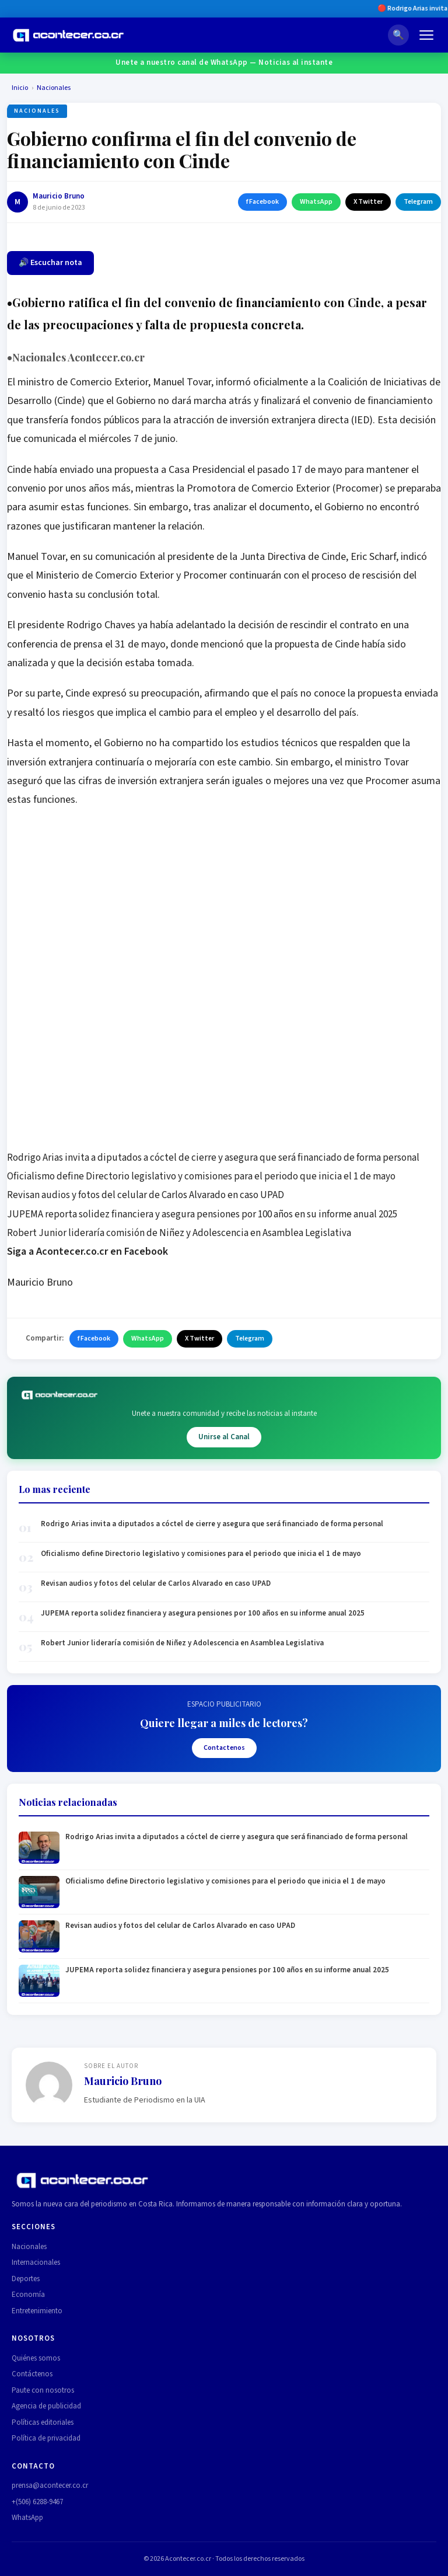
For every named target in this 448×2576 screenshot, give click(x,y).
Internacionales (36, 2262)
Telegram (418, 202)
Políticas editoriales (43, 2422)
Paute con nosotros (43, 2390)
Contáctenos (32, 2374)
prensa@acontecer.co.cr (50, 2485)
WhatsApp (316, 202)
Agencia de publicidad (46, 2406)
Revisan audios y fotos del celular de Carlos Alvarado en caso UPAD (145, 1195)
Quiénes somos (36, 2358)
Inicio (20, 88)
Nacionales (54, 88)
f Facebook (262, 202)
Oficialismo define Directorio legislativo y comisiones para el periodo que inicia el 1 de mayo (201, 1176)
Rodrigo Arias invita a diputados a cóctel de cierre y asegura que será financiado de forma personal (213, 1158)
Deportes (26, 2279)
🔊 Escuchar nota (50, 263)
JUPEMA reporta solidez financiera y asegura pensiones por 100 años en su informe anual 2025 (202, 1214)
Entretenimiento (37, 2311)
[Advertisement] (224, 903)
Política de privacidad (46, 2438)
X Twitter (368, 202)
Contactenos (224, 1748)
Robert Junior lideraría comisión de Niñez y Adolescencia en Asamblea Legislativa (179, 1233)
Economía (28, 2294)
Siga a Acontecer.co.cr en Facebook (87, 1251)
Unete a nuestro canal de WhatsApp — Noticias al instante (224, 62)
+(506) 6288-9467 (37, 2502)
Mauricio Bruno (59, 196)
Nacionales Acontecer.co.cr (78, 357)
